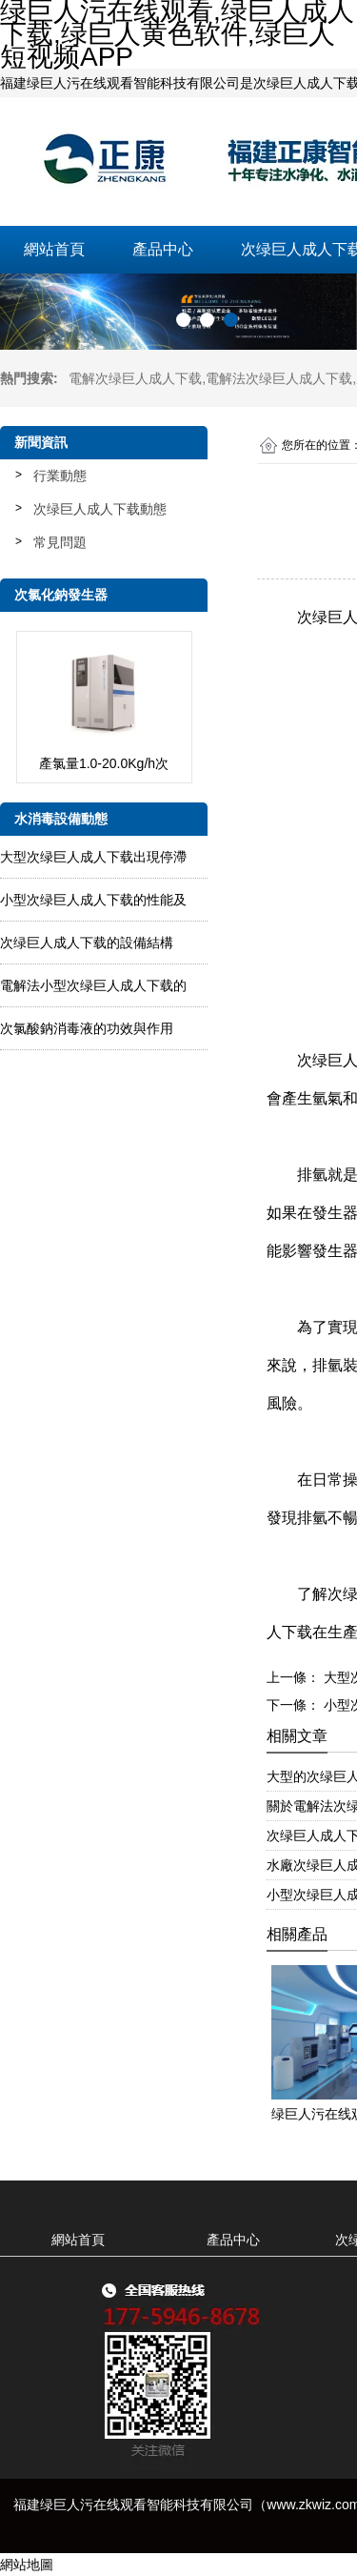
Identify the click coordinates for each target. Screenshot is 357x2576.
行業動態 (60, 475)
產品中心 (162, 249)
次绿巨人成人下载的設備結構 (86, 942)
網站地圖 (26, 2564)
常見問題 (60, 542)
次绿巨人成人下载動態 (100, 509)
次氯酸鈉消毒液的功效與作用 (86, 1028)
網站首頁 (54, 249)
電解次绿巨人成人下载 (135, 378)
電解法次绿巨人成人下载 (279, 378)
